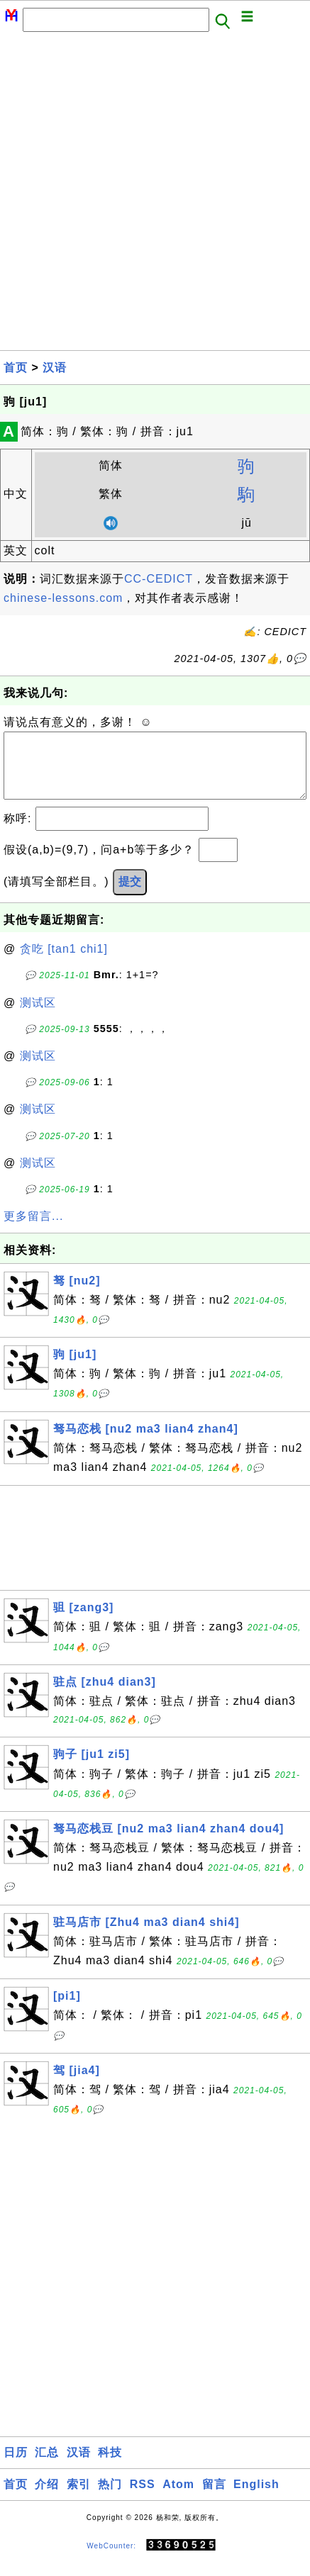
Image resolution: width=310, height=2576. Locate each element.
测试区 (38, 1017)
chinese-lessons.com (63, 598)
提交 (129, 896)
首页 (16, 368)
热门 (110, 2498)
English (256, 2498)
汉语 (55, 368)
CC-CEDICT (158, 579)
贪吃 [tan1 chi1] (64, 963)
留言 (214, 2498)
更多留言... (33, 1230)
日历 (16, 2466)
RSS (142, 2498)
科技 (110, 2466)
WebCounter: (111, 2559)
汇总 (47, 2466)
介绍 (47, 2498)
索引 (79, 2498)
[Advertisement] (155, 195)
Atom (178, 2498)
